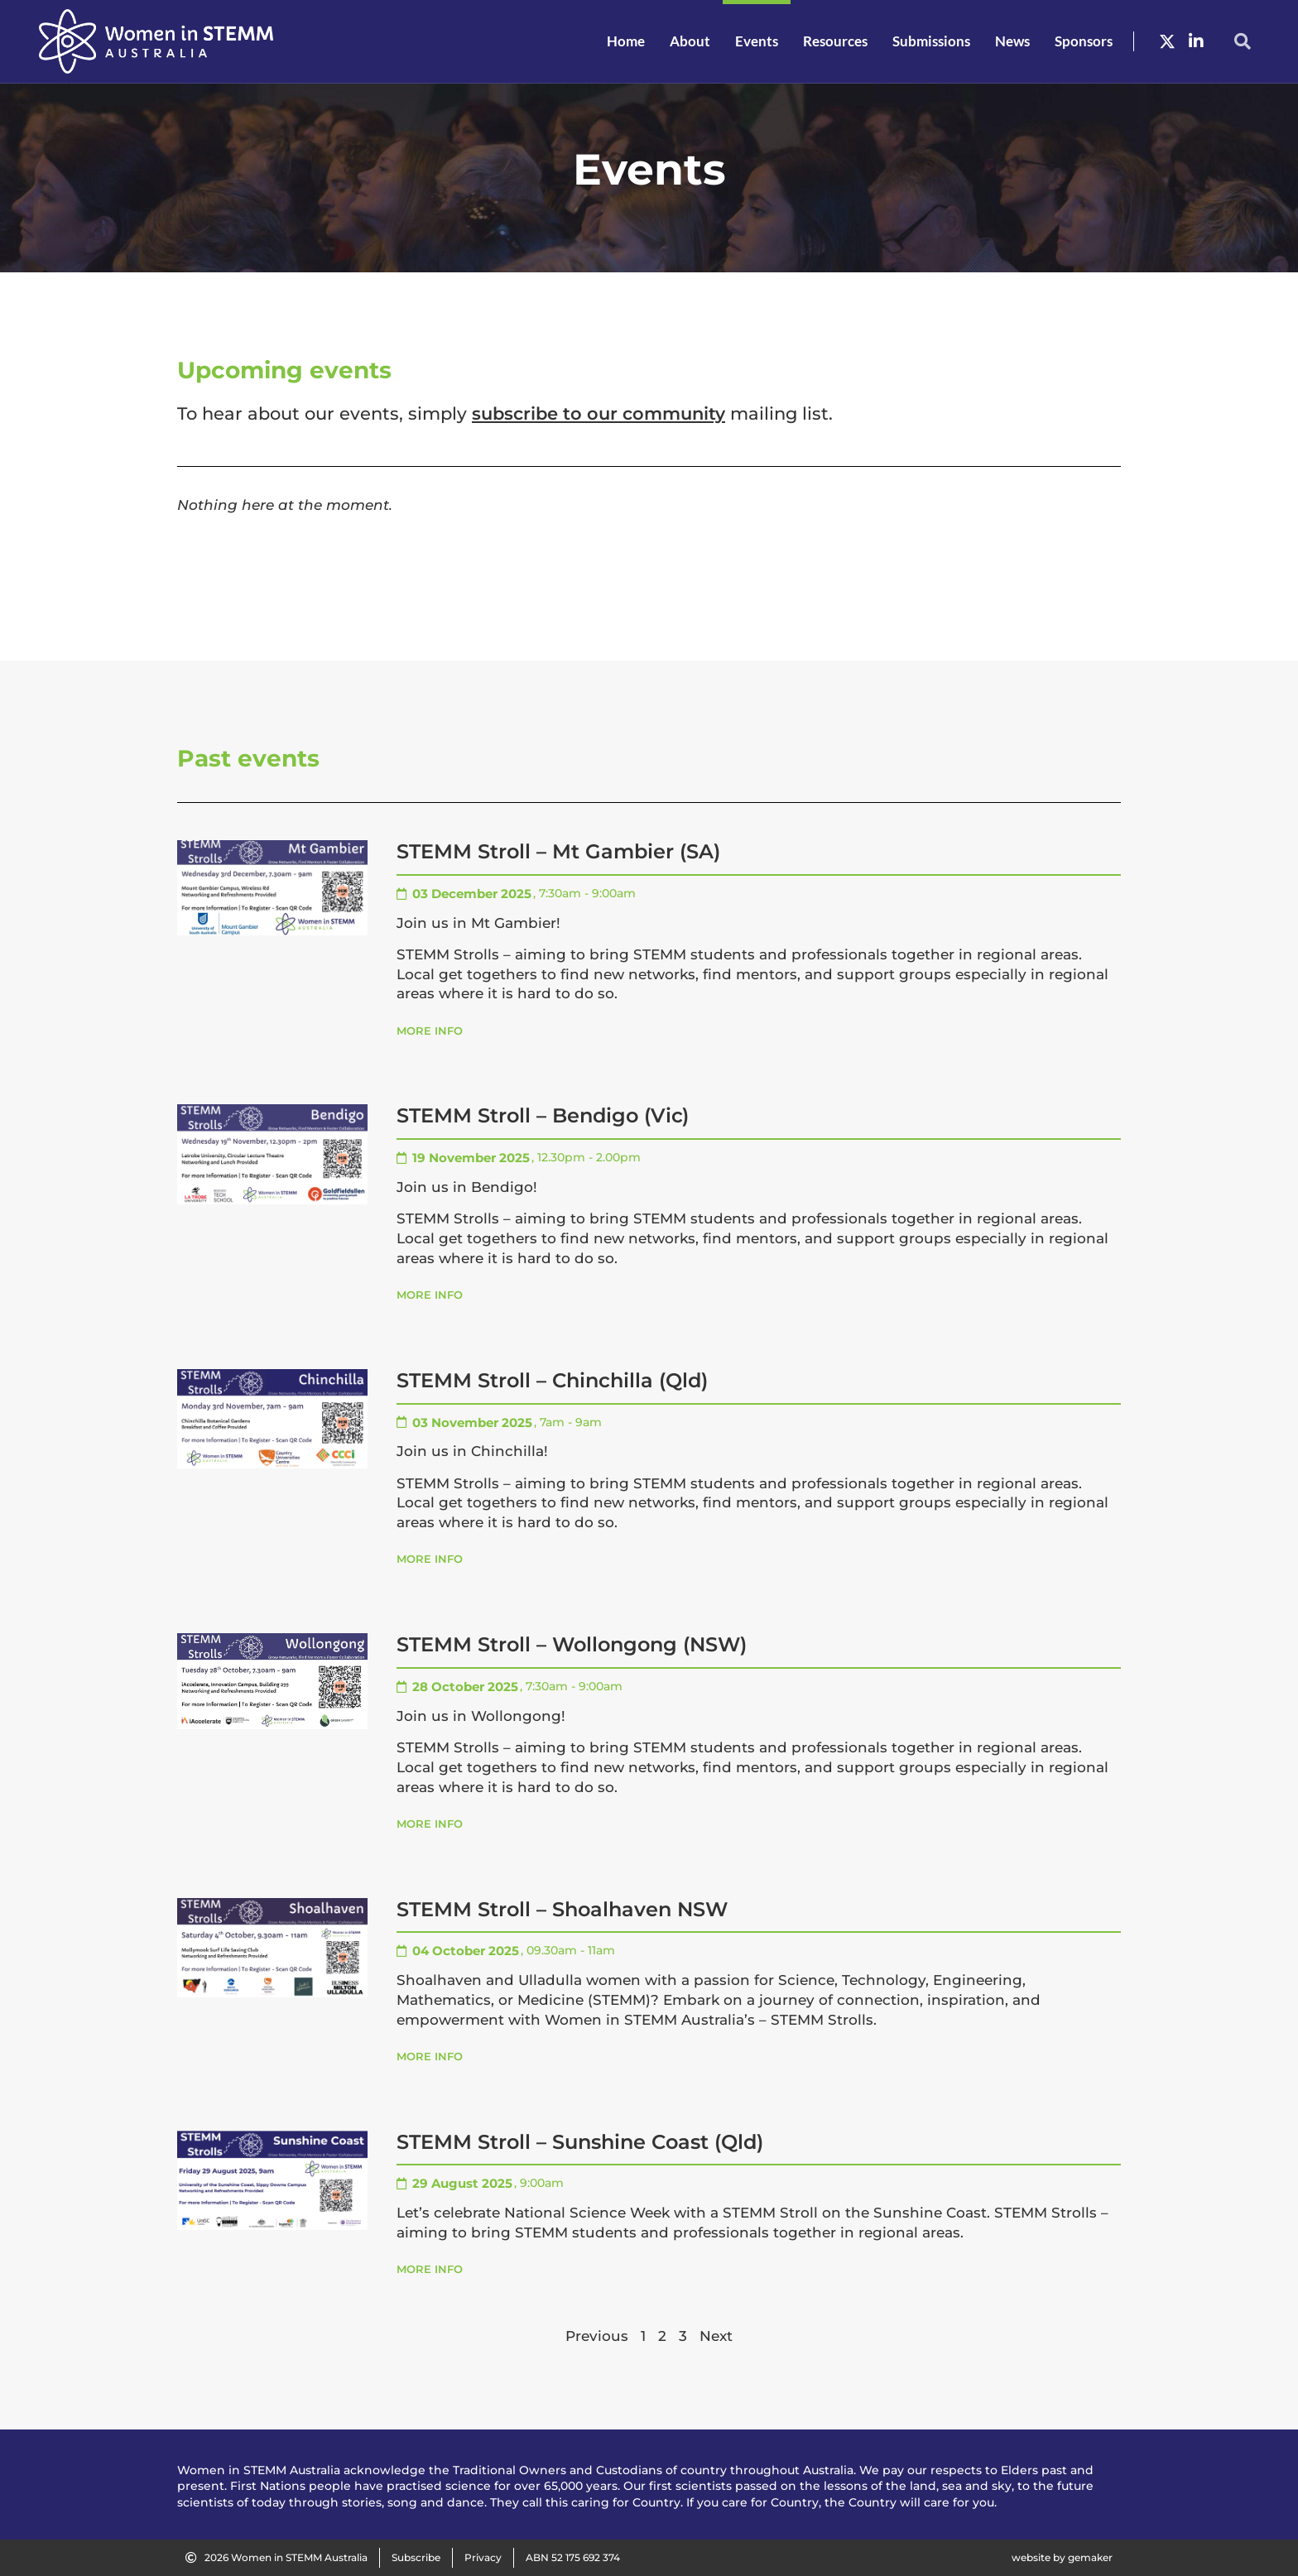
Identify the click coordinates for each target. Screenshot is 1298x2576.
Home (626, 41)
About (690, 41)
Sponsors (1084, 41)
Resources (835, 41)
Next (716, 2336)
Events (756, 41)
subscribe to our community (598, 413)
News (1012, 41)
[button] (1242, 41)
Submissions (931, 41)
